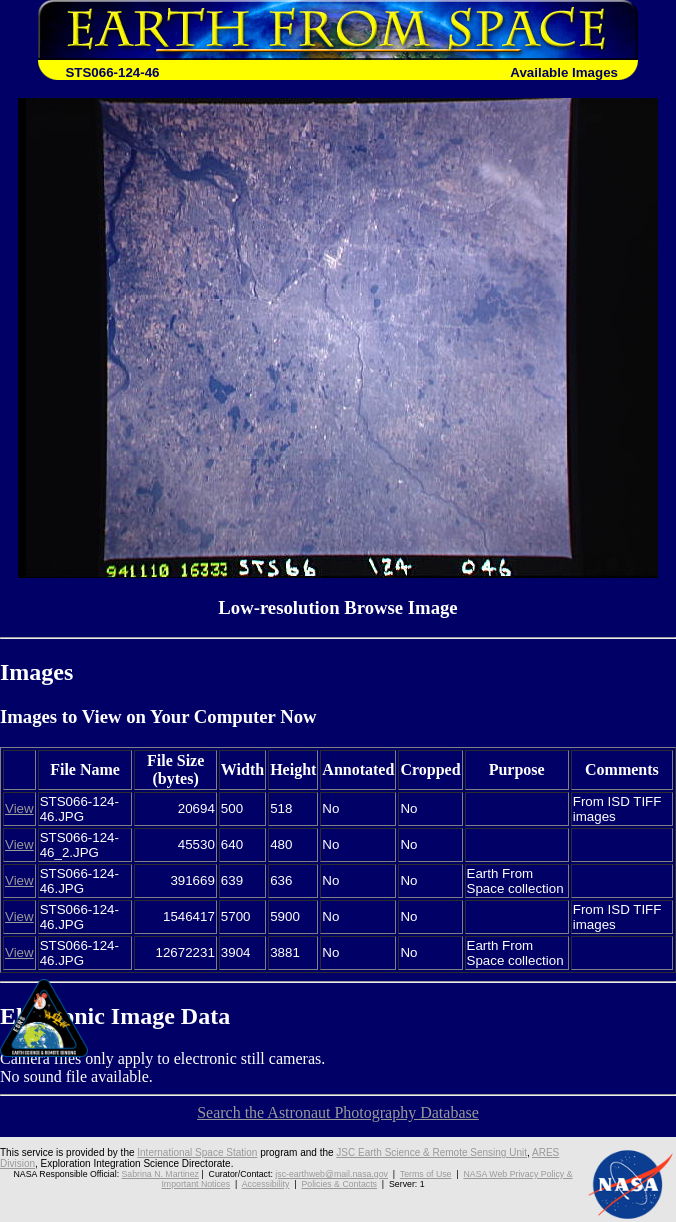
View (19, 808)
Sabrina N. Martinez (160, 1174)
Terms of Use (426, 1174)
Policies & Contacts (339, 1184)
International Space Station (197, 1152)
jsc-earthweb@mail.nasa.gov (331, 1174)
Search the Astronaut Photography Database (338, 1112)
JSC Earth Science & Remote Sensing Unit (431, 1152)
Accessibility (266, 1184)
